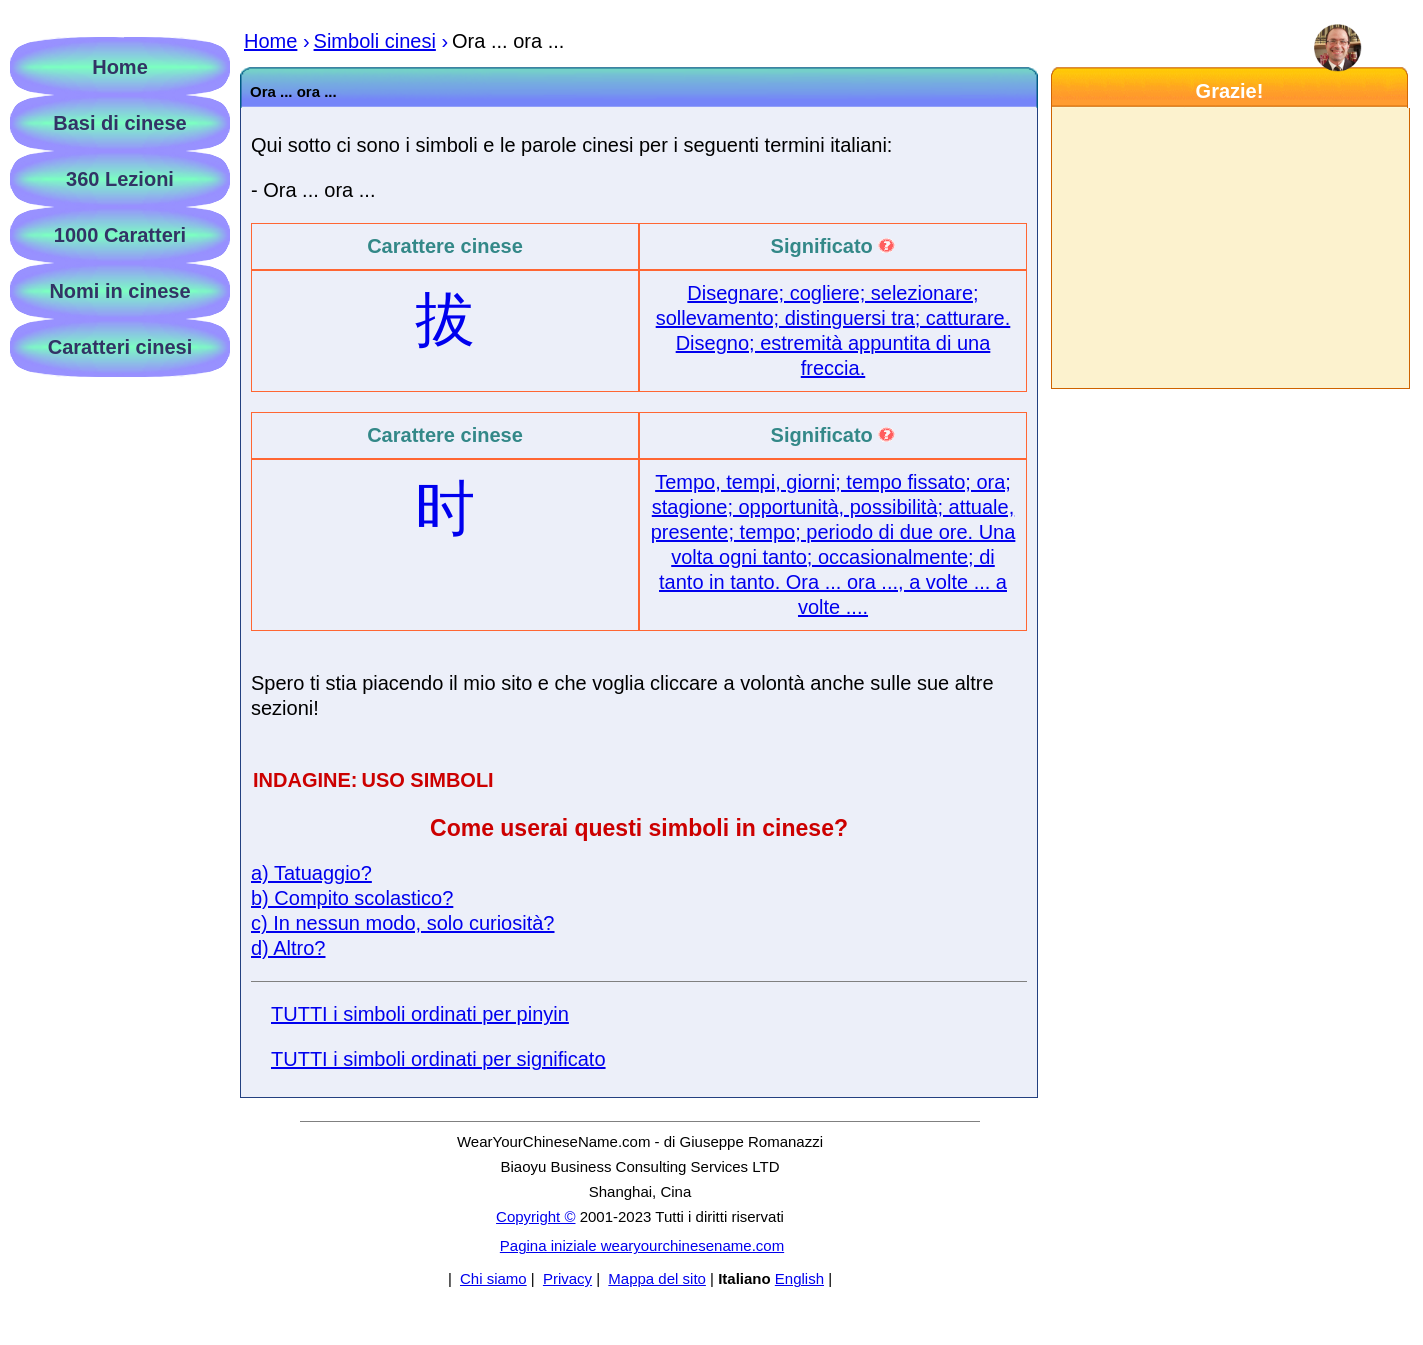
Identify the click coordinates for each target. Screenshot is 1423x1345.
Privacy (567, 1278)
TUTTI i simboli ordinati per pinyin (420, 1014)
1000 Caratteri (120, 235)
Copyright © (535, 1216)
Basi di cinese (119, 123)
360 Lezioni (120, 179)
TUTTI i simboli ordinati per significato (438, 1059)
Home (120, 67)
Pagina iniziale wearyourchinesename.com (642, 1245)
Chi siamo (493, 1278)
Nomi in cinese (119, 291)
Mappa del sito (657, 1278)
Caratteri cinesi (120, 347)
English (799, 1278)
